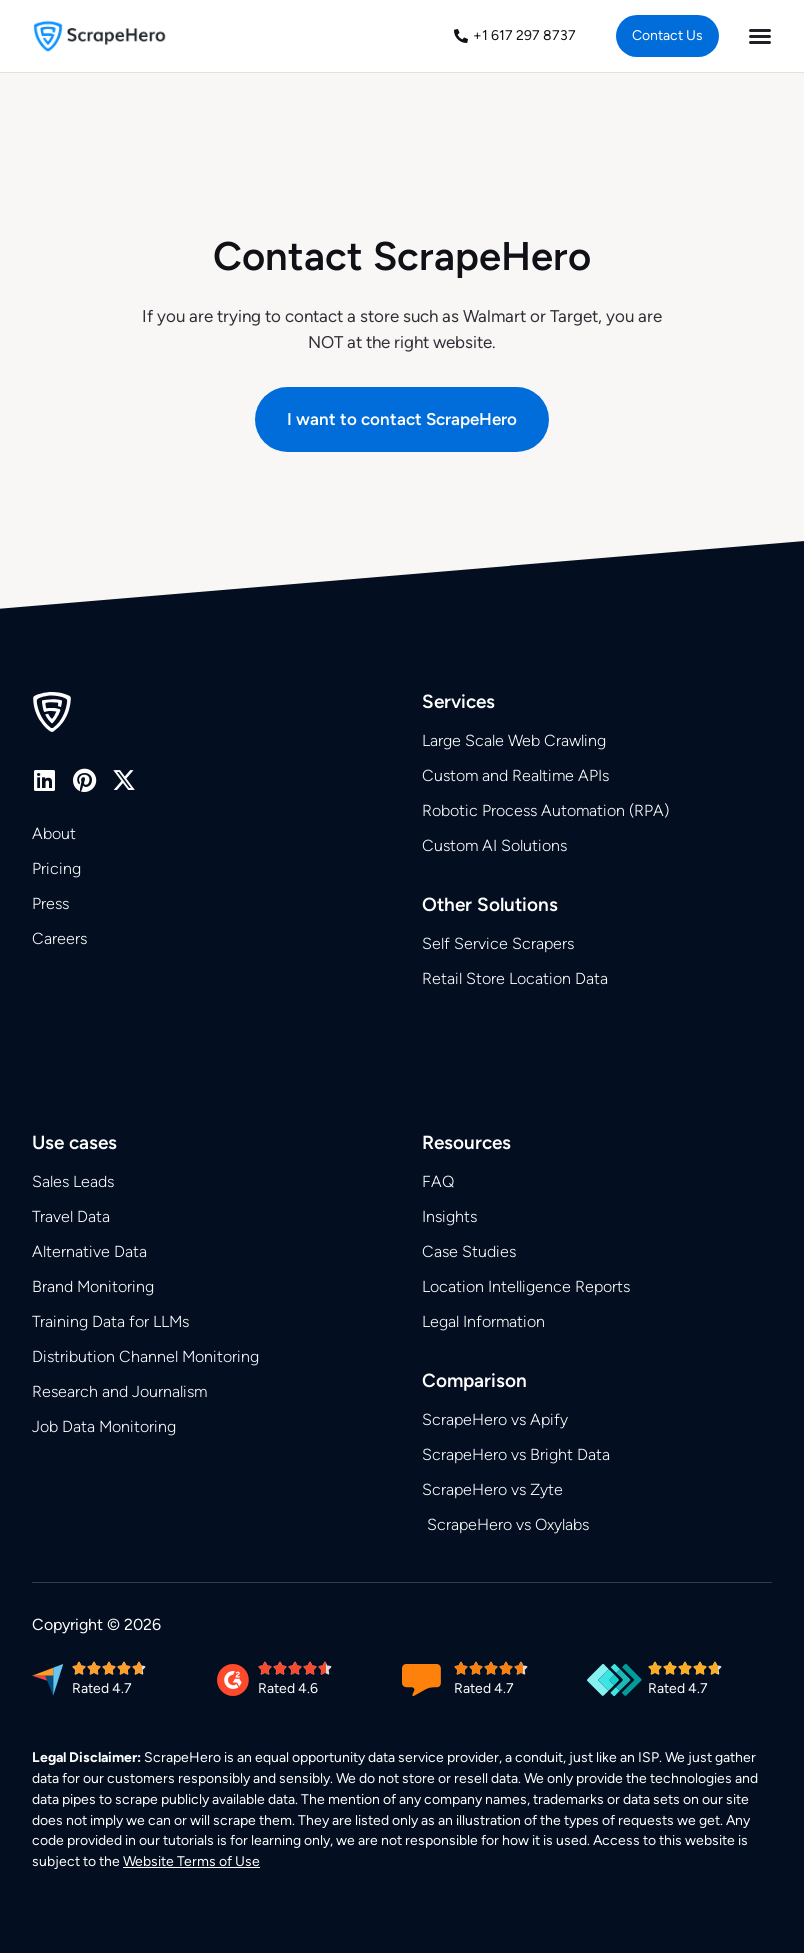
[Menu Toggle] (760, 36)
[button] (402, 419)
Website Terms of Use (191, 1861)
